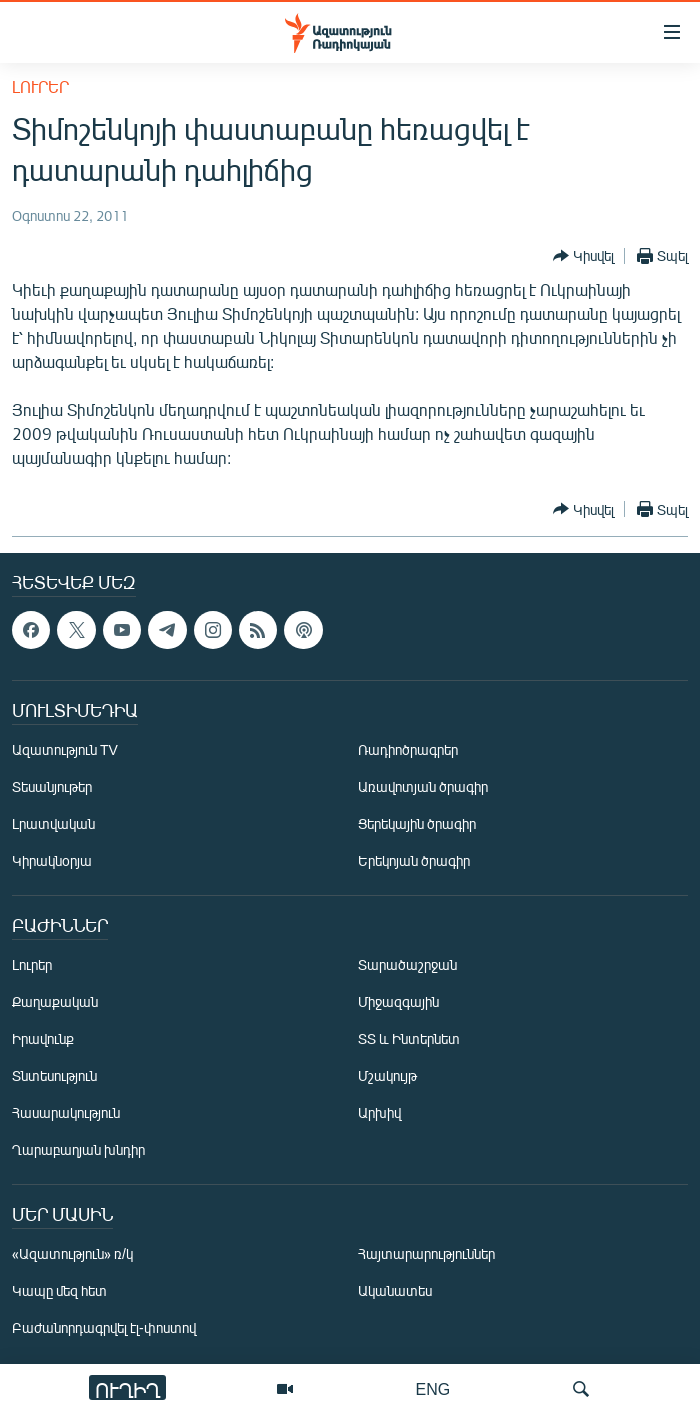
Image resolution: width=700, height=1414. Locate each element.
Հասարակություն (66, 1112)
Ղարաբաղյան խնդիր (78, 1149)
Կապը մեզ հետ (59, 1290)
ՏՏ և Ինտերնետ (409, 1038)
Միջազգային (398, 1001)
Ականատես (395, 1290)
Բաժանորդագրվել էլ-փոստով (104, 1327)
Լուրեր (40, 86)
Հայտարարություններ (426, 1253)
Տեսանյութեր (52, 786)
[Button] (583, 256)
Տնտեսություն (54, 1075)
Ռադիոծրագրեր (408, 749)
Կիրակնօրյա (52, 860)
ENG (433, 1388)
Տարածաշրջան (407, 964)
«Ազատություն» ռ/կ (72, 1253)
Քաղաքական (55, 1001)
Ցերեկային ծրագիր (417, 823)
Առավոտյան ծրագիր (423, 786)
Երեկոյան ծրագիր (414, 860)
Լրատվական (53, 823)
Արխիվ (379, 1112)
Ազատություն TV (65, 749)
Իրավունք (43, 1038)
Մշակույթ (387, 1075)
